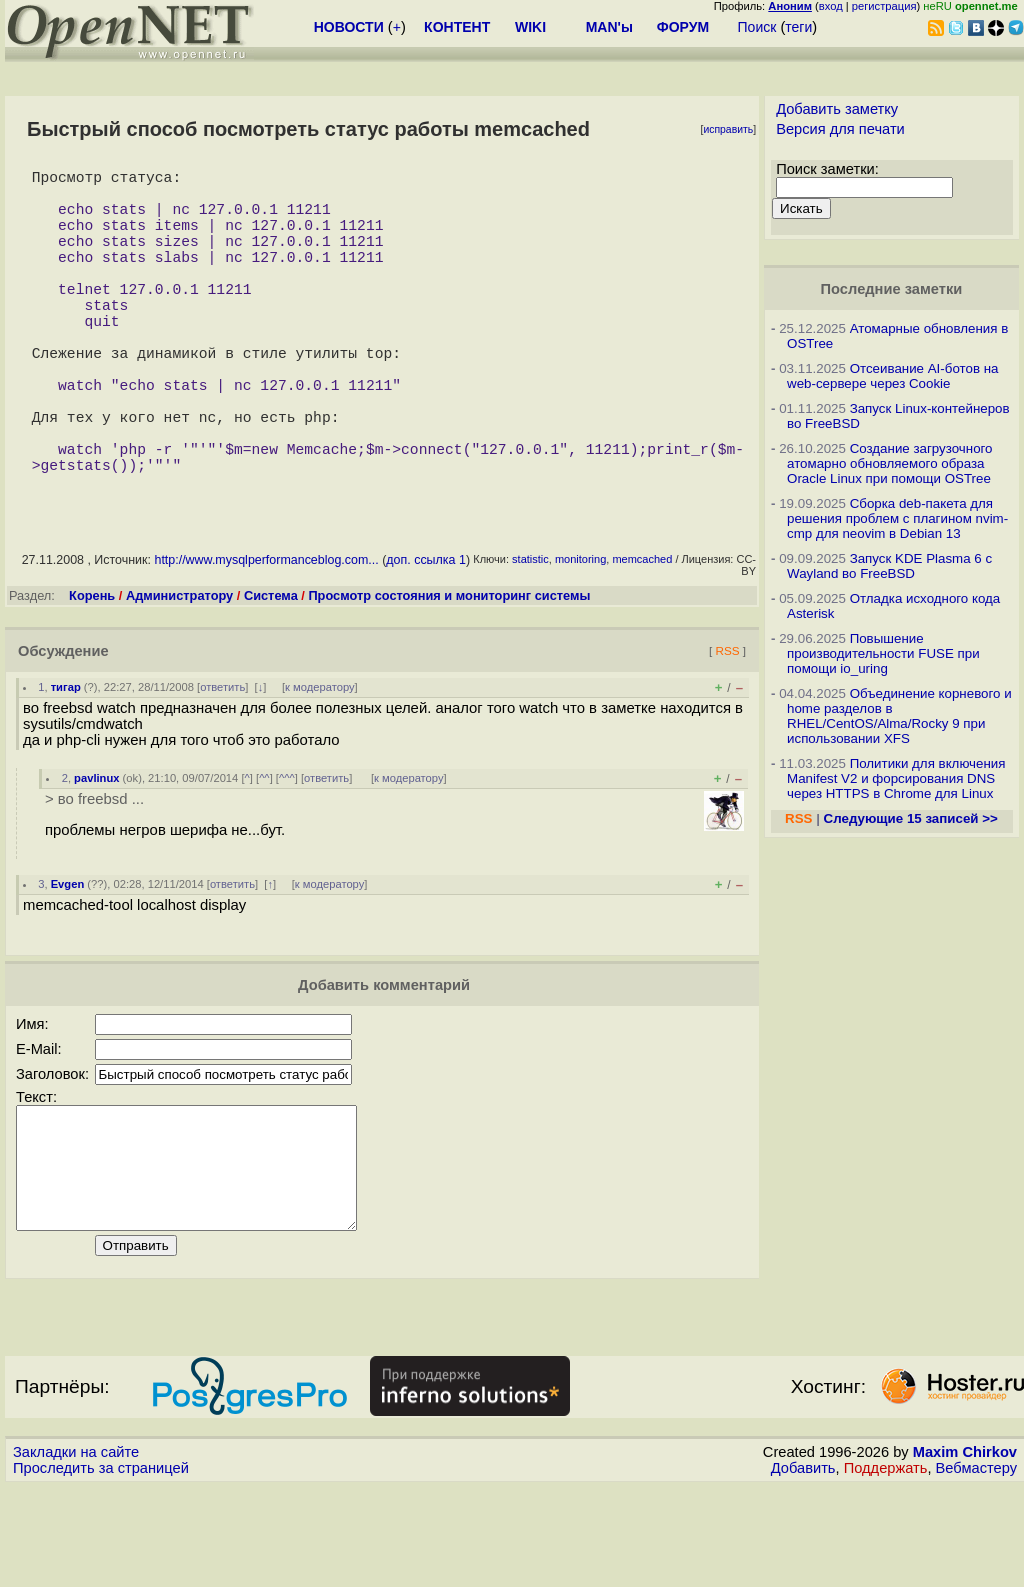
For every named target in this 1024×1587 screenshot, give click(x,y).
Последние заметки (892, 289)
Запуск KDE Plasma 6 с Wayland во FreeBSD (889, 566)
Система (271, 671)
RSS (727, 726)
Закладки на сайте (76, 1552)
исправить (728, 129)
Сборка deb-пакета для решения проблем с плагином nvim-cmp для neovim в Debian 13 (897, 518)
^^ (264, 854)
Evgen (68, 960)
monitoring (580, 635)
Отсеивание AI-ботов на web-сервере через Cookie (892, 376)
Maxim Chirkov (965, 1552)
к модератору (320, 763)
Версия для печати (840, 129)
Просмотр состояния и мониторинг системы (449, 671)
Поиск (757, 27)
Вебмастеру (976, 1568)
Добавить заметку (837, 109)
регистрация (884, 6)
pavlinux (96, 854)
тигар (66, 763)
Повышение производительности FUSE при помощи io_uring (883, 653)
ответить (222, 763)
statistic (530, 635)
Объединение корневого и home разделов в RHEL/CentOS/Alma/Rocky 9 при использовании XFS (899, 716)
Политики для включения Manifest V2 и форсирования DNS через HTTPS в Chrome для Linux (896, 778)
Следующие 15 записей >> (911, 818)
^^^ (287, 854)
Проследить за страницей (101, 1568)
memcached (642, 635)
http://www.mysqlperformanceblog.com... (266, 636)
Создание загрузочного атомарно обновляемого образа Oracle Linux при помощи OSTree (890, 463)
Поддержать (886, 1568)
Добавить (803, 1568)
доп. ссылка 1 (426, 636)
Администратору (179, 671)
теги (798, 27)
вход (831, 6)
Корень (92, 671)
